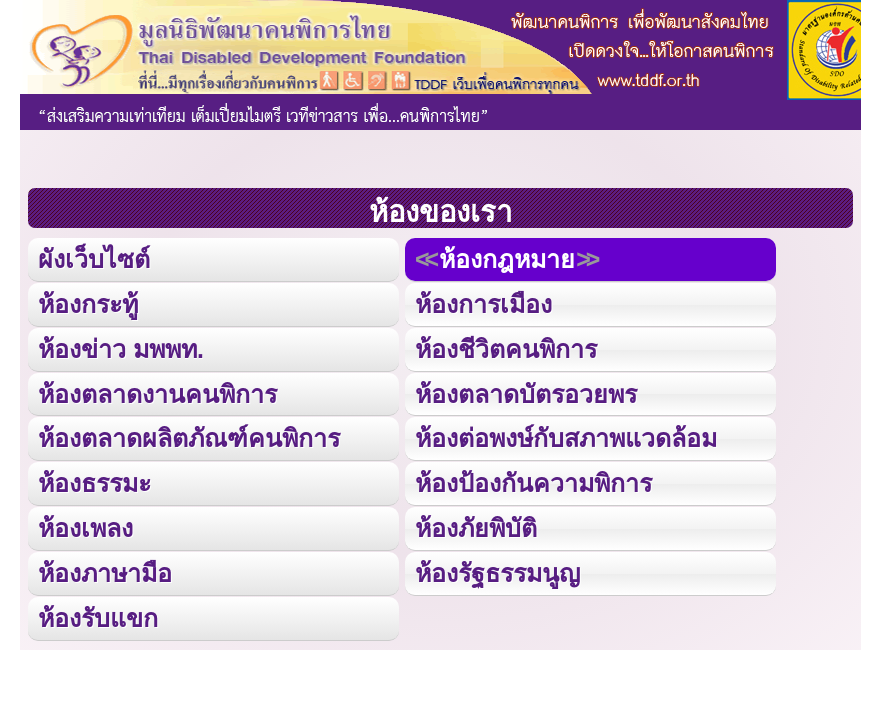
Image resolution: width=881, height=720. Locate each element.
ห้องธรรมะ (94, 483)
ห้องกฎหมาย (507, 259)
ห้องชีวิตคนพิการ (506, 349)
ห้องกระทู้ (88, 304)
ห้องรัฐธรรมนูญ (497, 573)
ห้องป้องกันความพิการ (533, 483)
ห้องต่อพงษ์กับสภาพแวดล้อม (566, 438)
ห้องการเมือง (483, 304)
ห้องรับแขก (98, 618)
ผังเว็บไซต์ (94, 259)
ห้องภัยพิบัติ (476, 528)
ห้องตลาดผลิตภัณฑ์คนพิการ (189, 438)
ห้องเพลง (85, 528)
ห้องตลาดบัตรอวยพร (526, 394)
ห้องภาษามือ (105, 573)
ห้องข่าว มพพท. (121, 349)
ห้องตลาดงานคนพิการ (157, 394)
